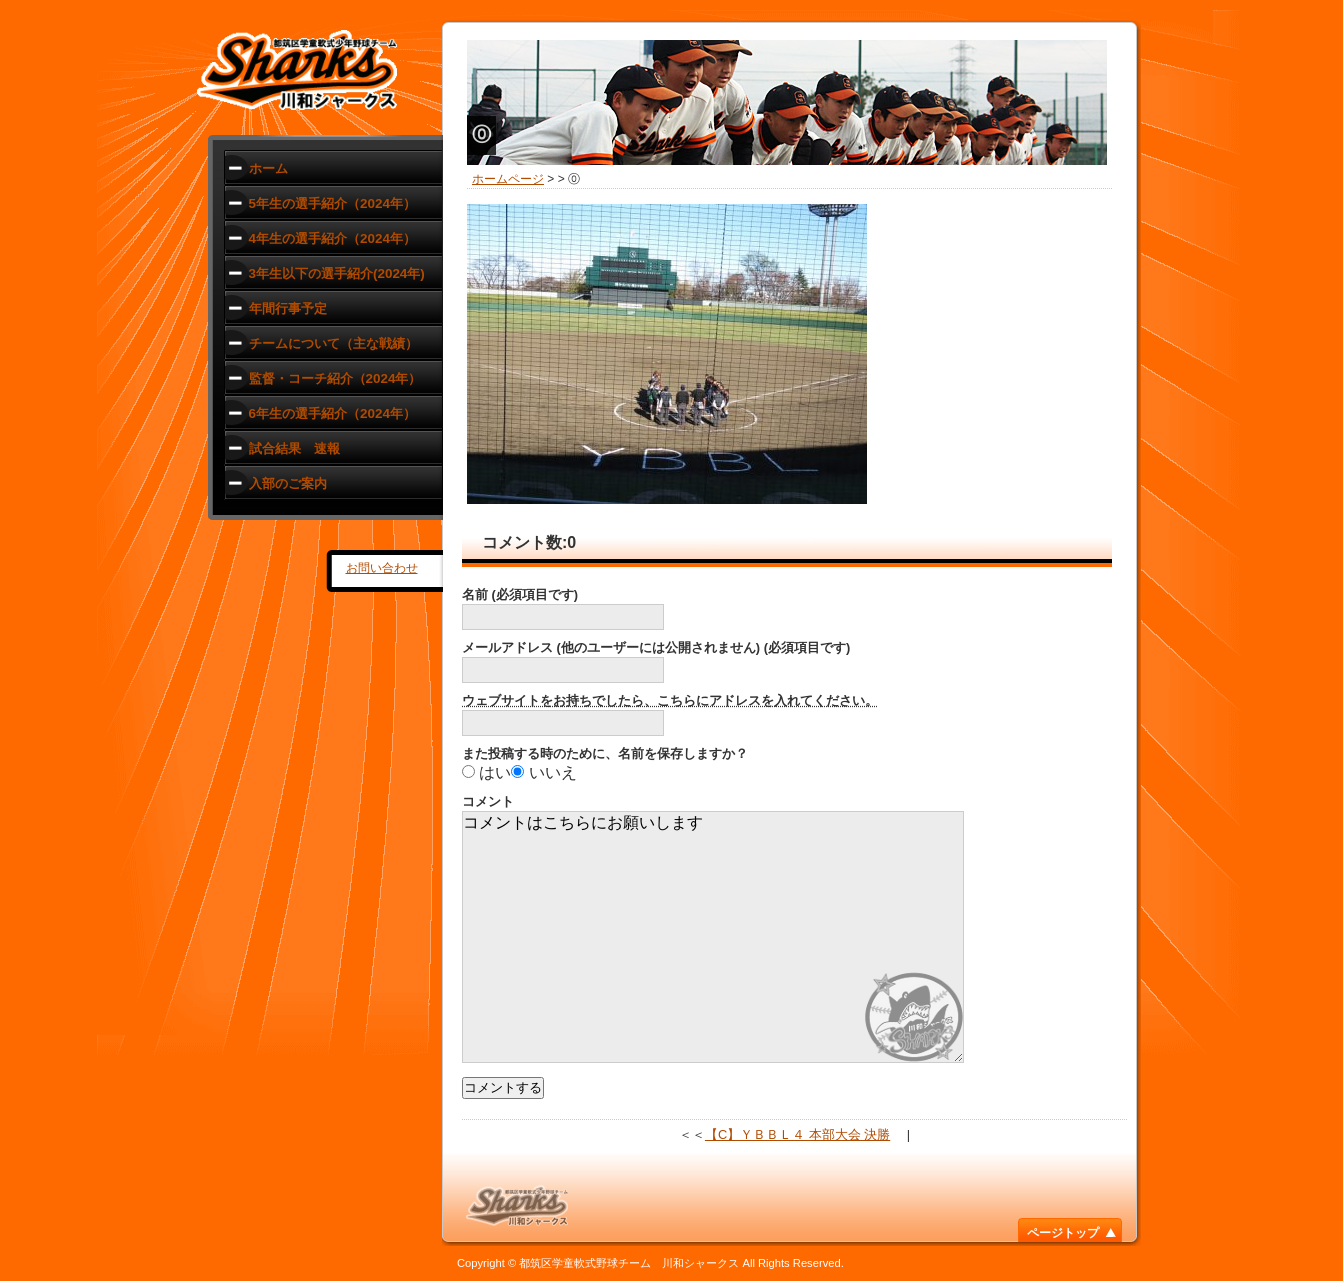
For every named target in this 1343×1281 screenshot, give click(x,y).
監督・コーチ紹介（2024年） (335, 378)
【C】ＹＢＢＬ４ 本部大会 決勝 (797, 1134)
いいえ (553, 772)
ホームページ (508, 179)
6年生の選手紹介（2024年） (332, 413)
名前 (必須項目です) (520, 594)
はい (495, 772)
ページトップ (1063, 1233)
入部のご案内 (288, 483)
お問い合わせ (382, 568)
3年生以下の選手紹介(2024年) (337, 273)
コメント (488, 801)
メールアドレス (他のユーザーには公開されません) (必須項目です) (656, 647)
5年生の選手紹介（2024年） (332, 203)
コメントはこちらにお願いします (713, 937)
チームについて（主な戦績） (333, 343)
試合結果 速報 (294, 448)
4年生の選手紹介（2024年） (332, 238)
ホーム (268, 168)
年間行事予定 (288, 308)
